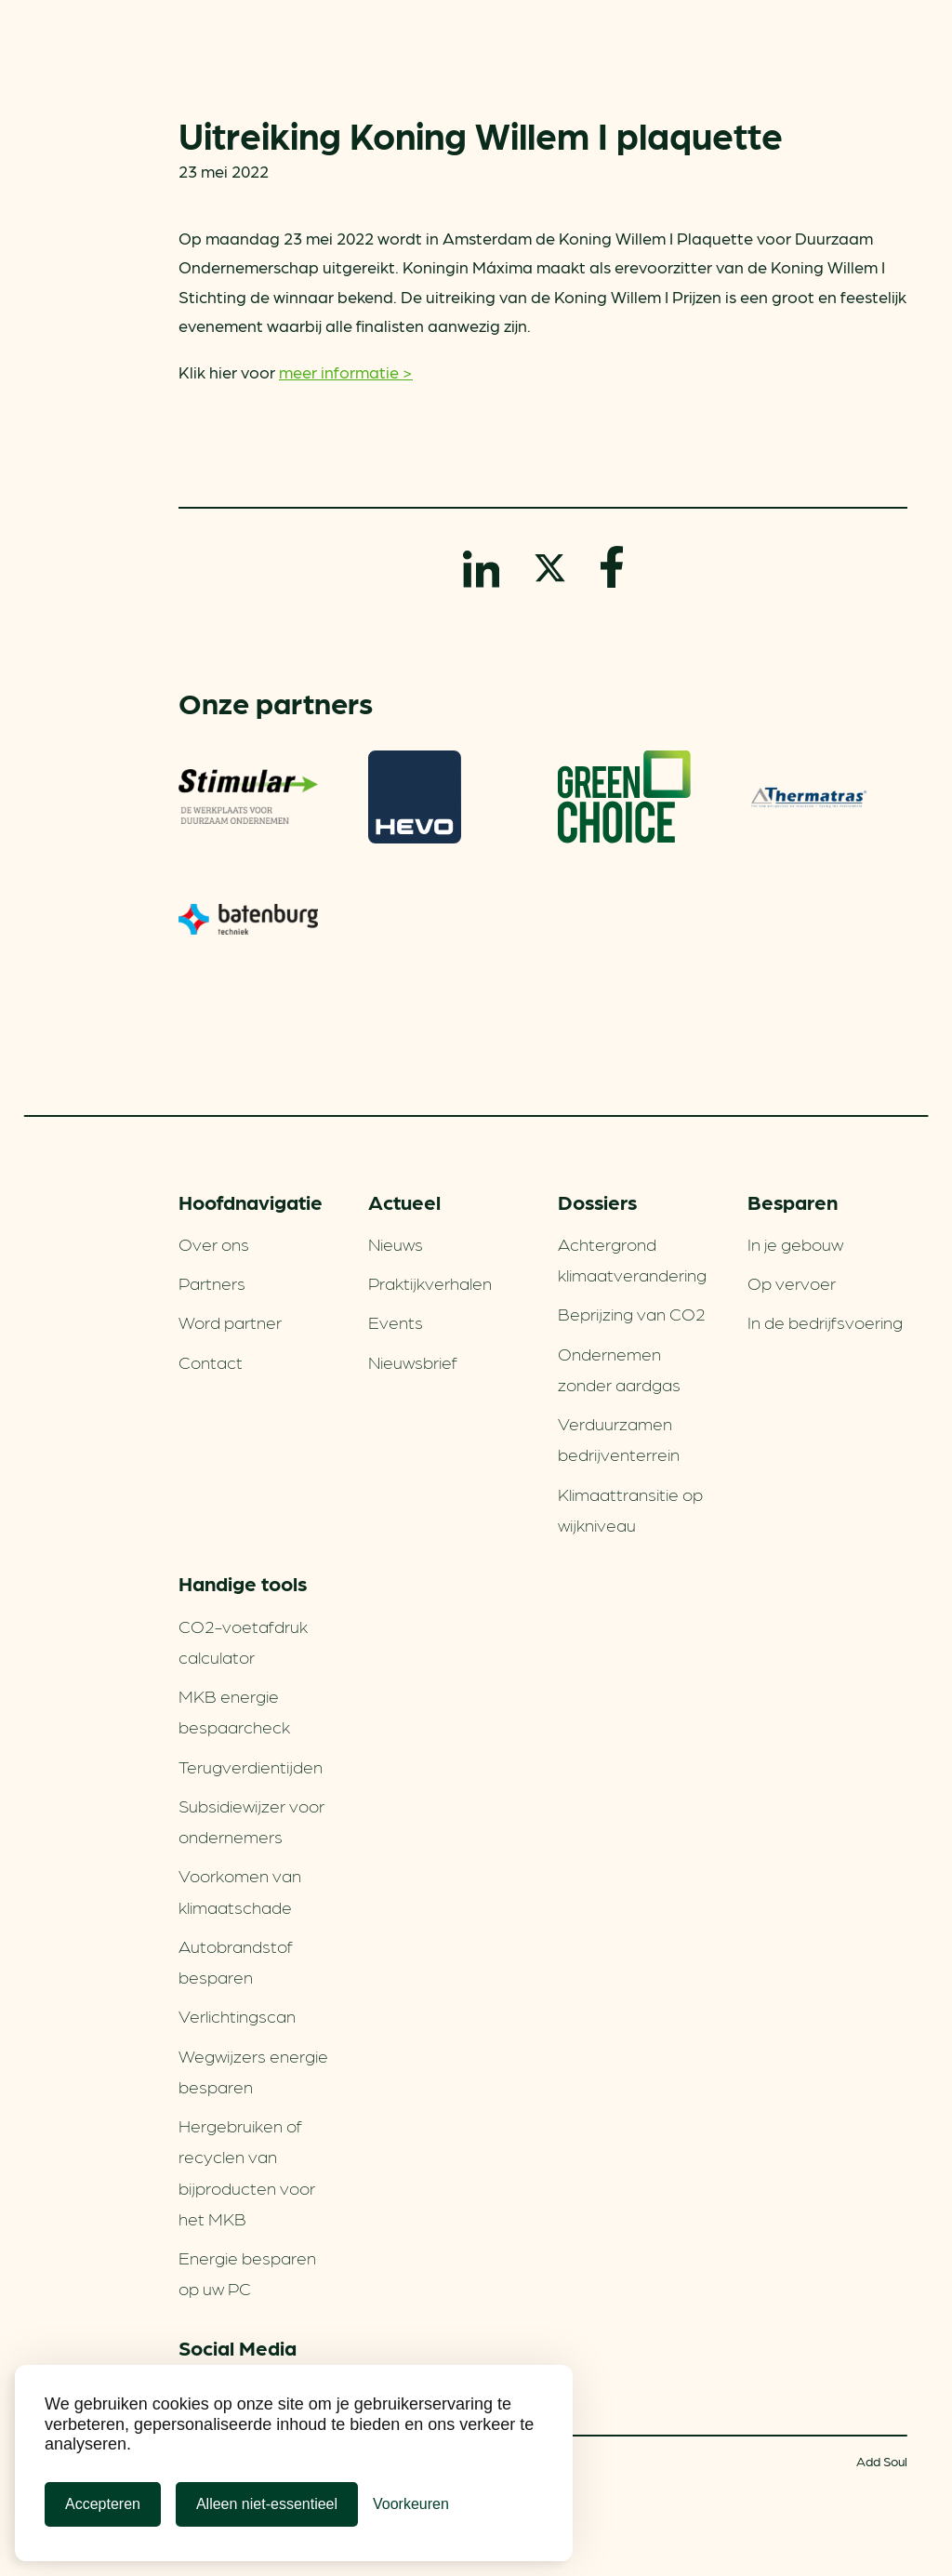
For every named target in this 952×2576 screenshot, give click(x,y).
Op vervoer (791, 1282)
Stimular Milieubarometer (248, 796)
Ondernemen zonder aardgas (619, 1368)
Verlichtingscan (237, 2015)
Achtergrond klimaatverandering (632, 1258)
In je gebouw (795, 1243)
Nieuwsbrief (412, 1361)
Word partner (230, 1321)
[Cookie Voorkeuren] (411, 2504)
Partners (211, 1282)
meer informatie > (346, 371)
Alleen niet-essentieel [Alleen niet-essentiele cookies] (266, 2504)
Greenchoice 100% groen (624, 796)
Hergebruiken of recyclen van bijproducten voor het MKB (246, 2171)
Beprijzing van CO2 (632, 1313)
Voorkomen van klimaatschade (239, 1890)
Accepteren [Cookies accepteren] (102, 2504)
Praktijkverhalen (430, 1282)
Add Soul (881, 2460)
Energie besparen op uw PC (247, 2272)
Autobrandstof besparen (235, 1960)
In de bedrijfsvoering (825, 1321)
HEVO (414, 796)
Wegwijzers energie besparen (253, 2070)
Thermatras (809, 796)
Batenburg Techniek (248, 919)
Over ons (213, 1243)
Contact (210, 1361)
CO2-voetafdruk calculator (243, 1640)
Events (395, 1321)
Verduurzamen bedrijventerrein (619, 1438)
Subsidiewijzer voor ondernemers (251, 1820)
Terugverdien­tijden (250, 1766)
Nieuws (395, 1243)
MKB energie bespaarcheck (234, 1710)
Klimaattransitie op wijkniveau (630, 1508)
